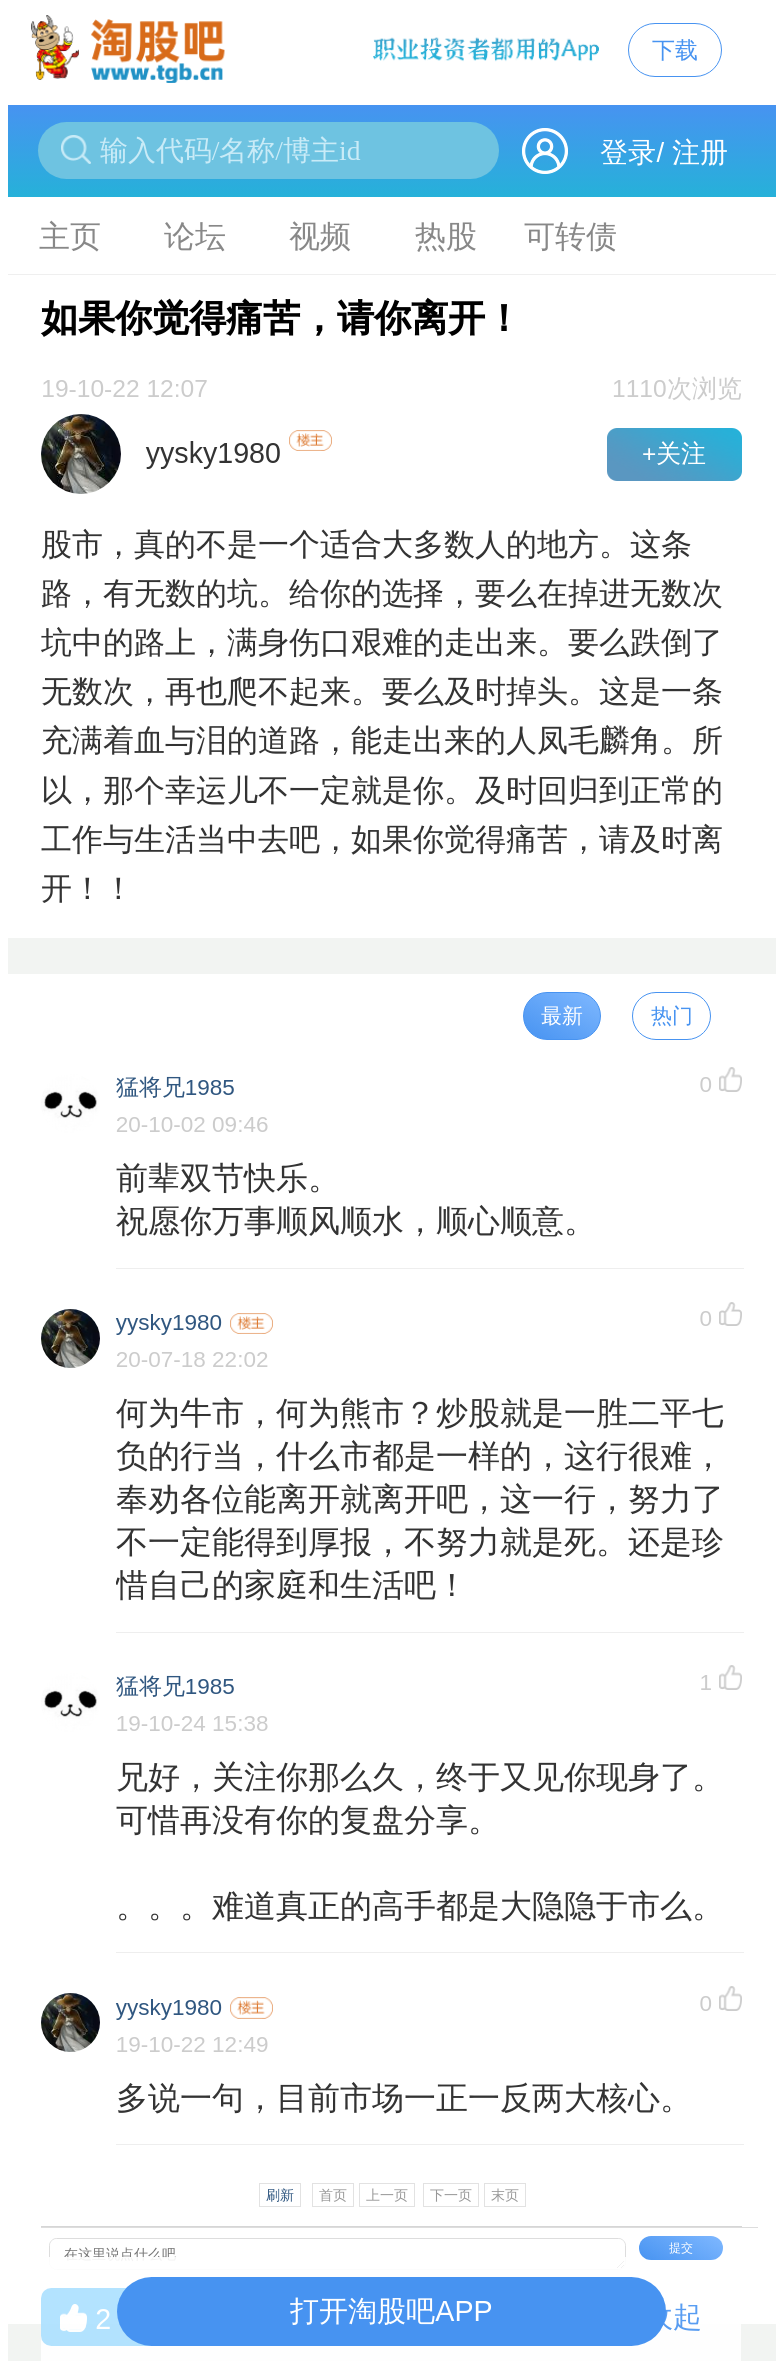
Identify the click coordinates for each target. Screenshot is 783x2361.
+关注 (674, 453)
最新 (562, 1015)
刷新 (280, 2195)
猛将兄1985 (175, 1087)
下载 (675, 50)
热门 (672, 1015)
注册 (700, 152)
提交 (681, 2248)
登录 (628, 152)
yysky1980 (169, 1322)
